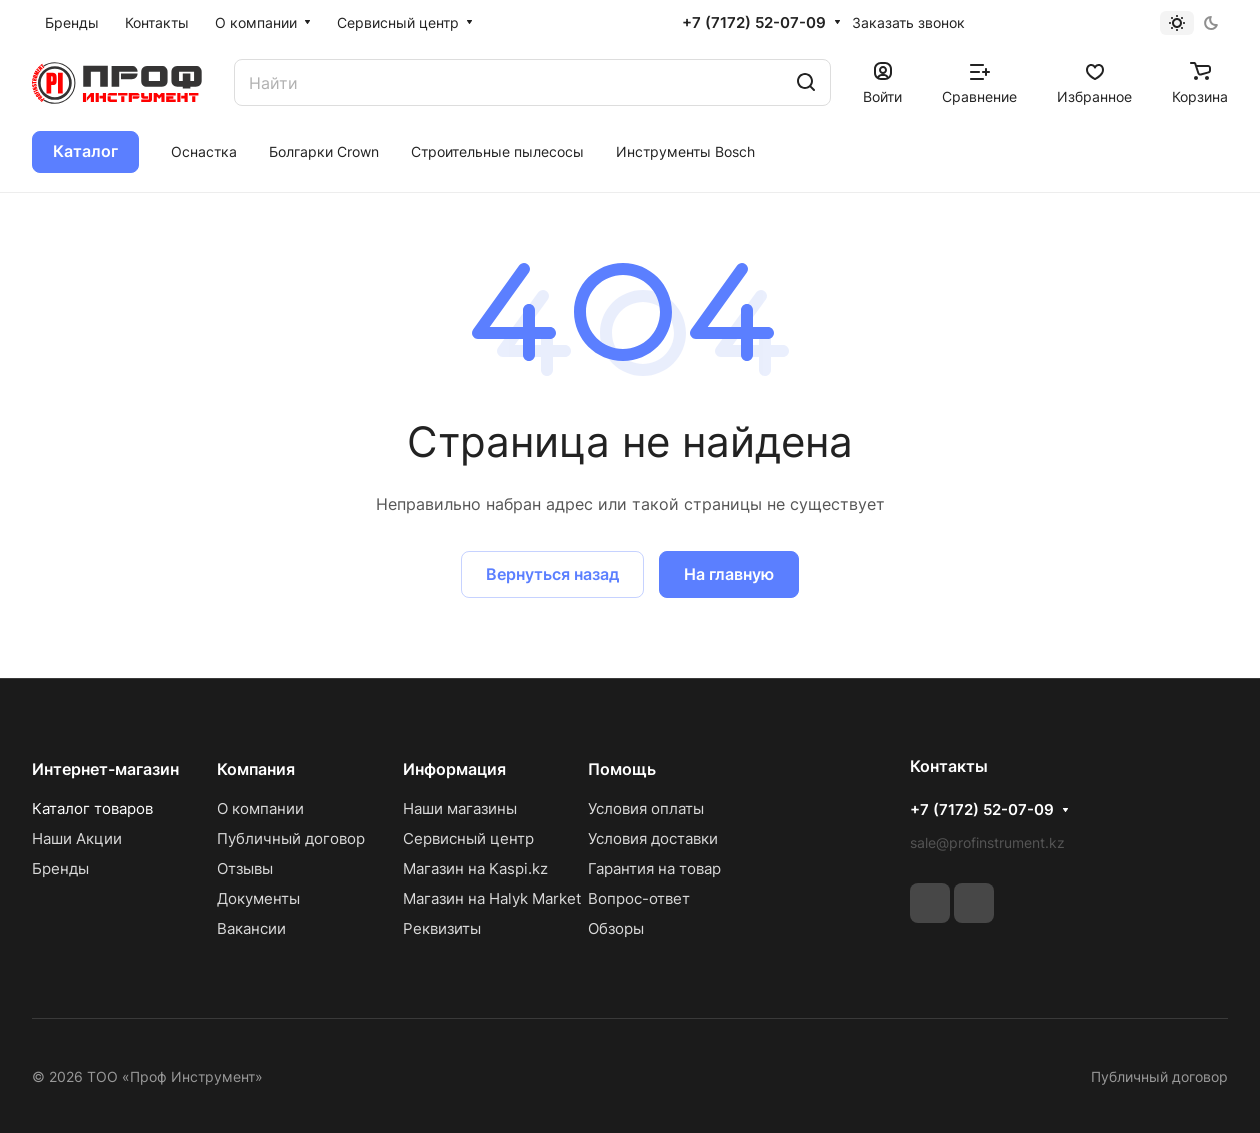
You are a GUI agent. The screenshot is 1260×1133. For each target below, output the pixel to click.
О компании (260, 808)
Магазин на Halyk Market (492, 898)
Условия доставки (653, 838)
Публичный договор (291, 838)
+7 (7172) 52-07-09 (754, 23)
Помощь (622, 769)
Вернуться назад (552, 574)
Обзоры (616, 928)
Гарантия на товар (654, 868)
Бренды (60, 868)
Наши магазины (460, 808)
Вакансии (251, 928)
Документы (258, 898)
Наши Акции (77, 838)
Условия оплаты (646, 808)
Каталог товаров (92, 808)
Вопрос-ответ (639, 898)
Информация (454, 769)
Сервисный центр (468, 838)
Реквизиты (442, 928)
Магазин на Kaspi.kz (475, 868)
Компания (256, 769)
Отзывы (245, 868)
